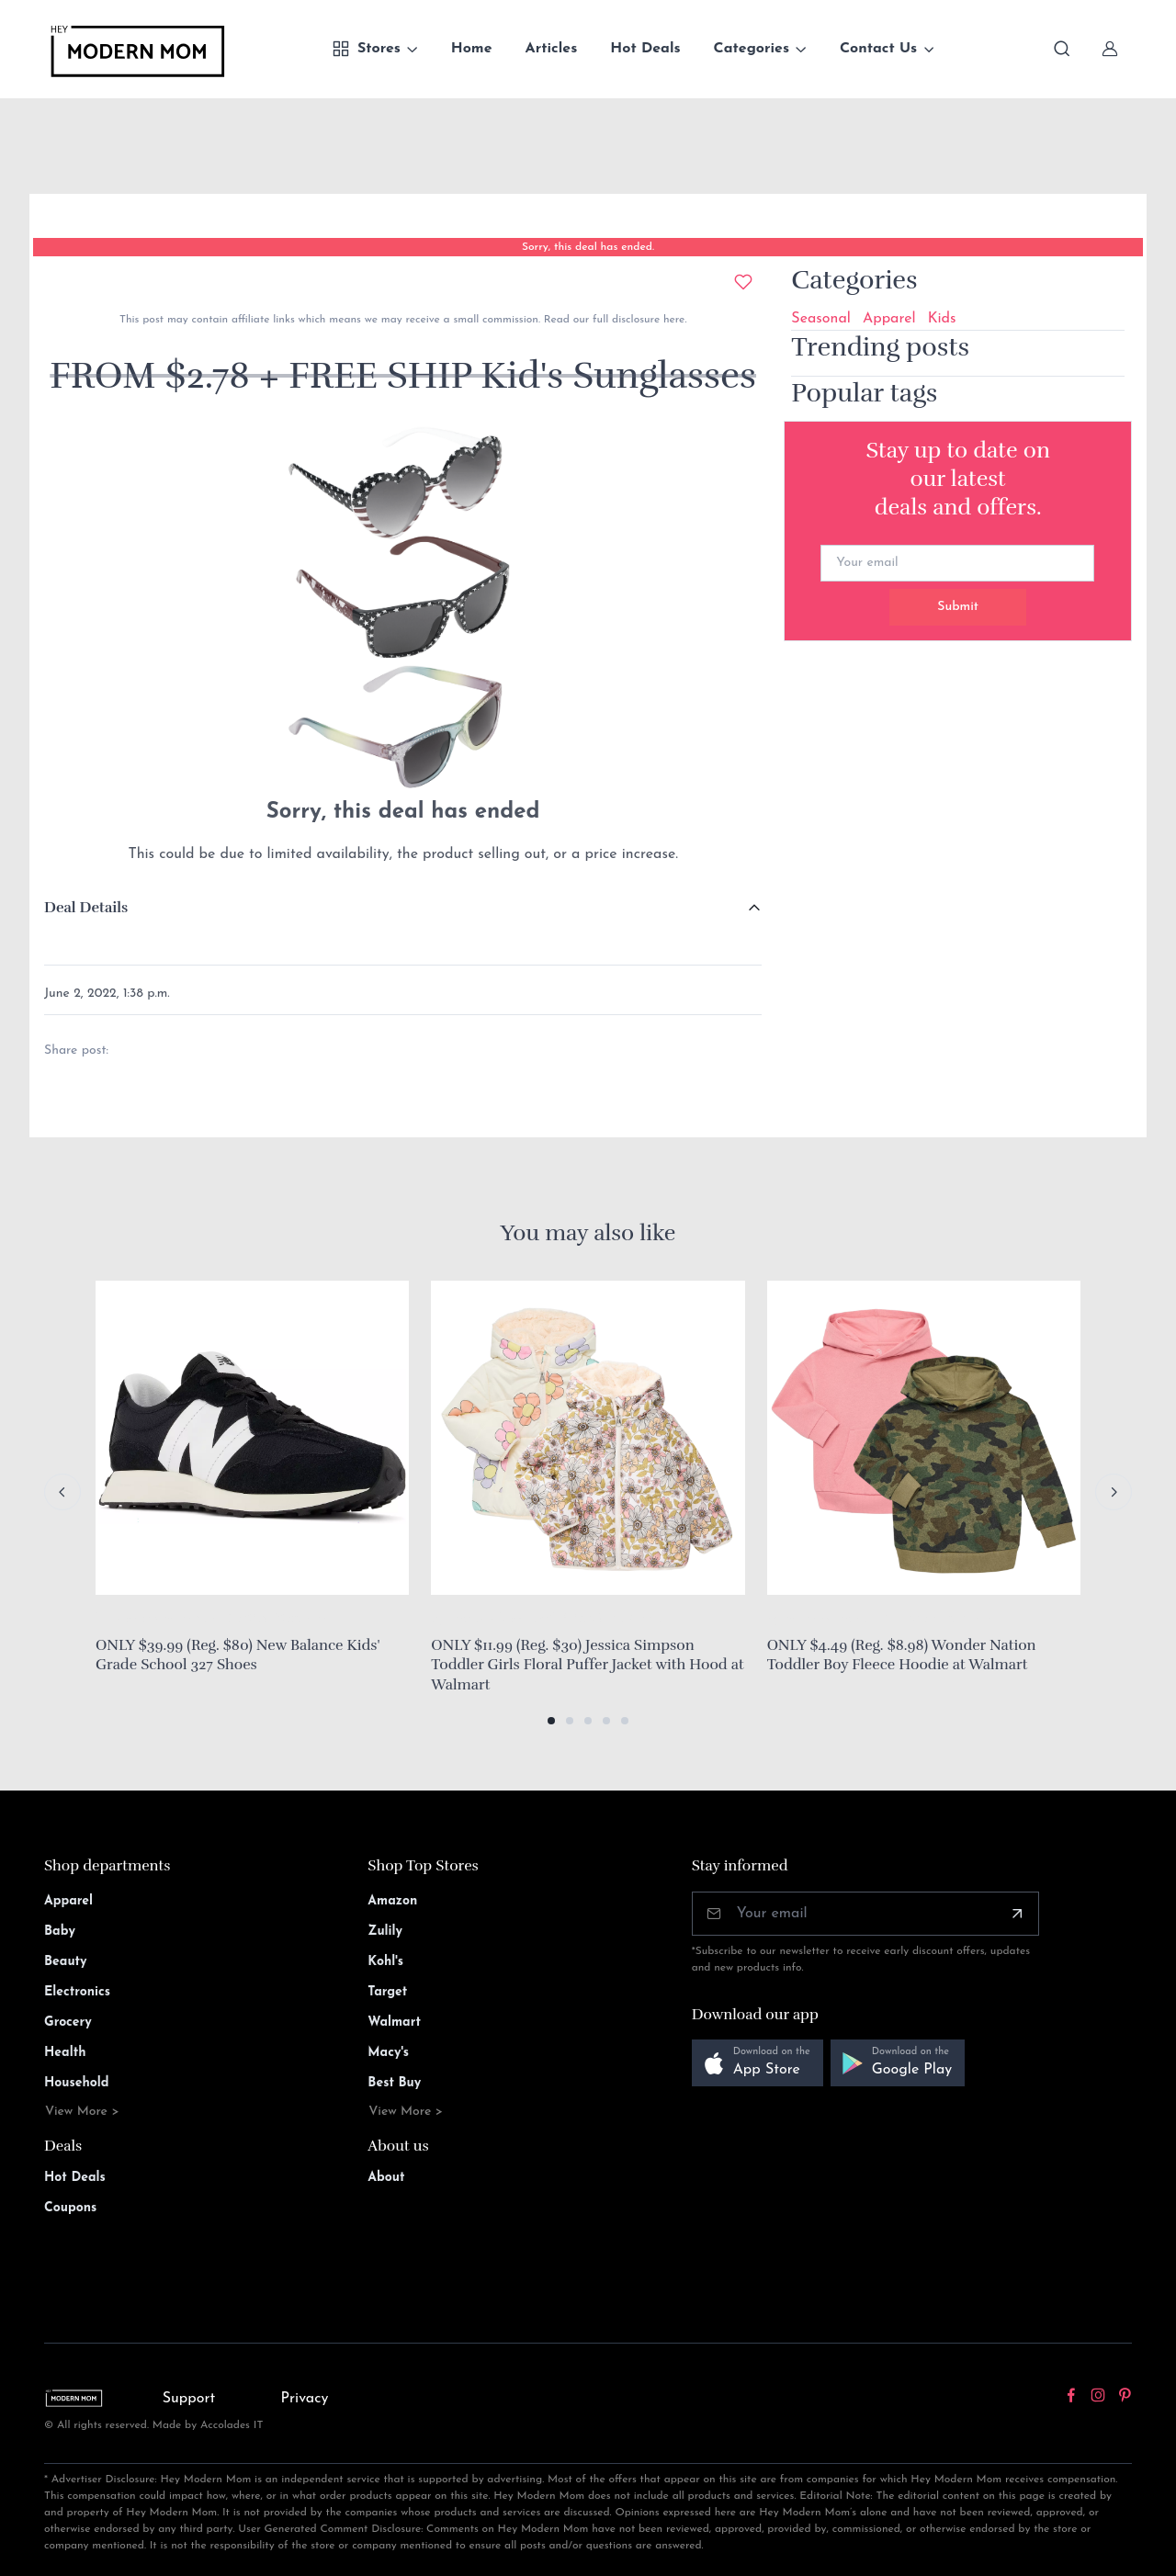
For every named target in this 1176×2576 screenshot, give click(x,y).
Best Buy (394, 2083)
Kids (942, 318)
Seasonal (821, 318)
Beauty (65, 1962)
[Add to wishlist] (743, 282)
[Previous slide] (62, 1492)
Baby (59, 1931)
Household (76, 2083)
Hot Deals (645, 48)
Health (64, 2053)
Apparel (889, 318)
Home (471, 48)
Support (189, 2398)
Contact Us (878, 48)
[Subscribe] (1017, 1913)
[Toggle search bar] (1062, 49)
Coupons (70, 2208)
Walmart (394, 2022)
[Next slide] (1113, 1492)
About (386, 2178)
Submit (957, 607)
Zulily (385, 1931)
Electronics (77, 1992)
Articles (552, 48)
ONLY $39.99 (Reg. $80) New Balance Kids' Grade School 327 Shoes (237, 1655)
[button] (551, 1720)
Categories (752, 48)
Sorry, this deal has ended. (588, 247)
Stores (366, 49)
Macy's (388, 2053)
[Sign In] (1110, 49)
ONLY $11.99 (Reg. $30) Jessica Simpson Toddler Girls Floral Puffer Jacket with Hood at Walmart (587, 1665)
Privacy (305, 2398)
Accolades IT (232, 2425)
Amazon (392, 1901)
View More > (82, 2111)
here (672, 319)
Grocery (68, 2022)
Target (387, 1992)
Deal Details (86, 907)
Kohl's (385, 1962)
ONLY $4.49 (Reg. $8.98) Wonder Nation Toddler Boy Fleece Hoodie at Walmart (901, 1655)
